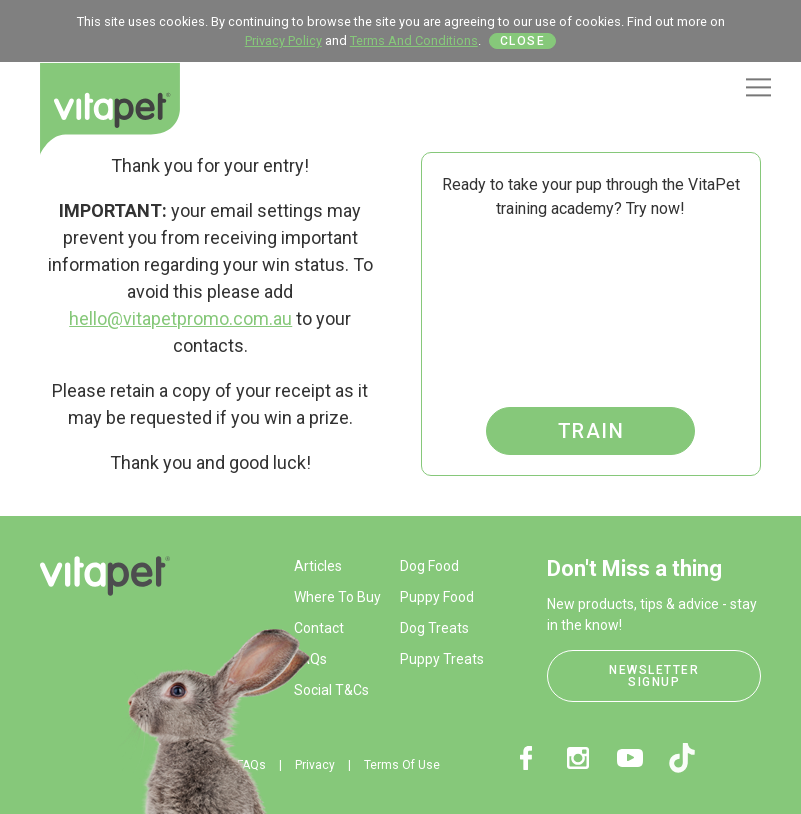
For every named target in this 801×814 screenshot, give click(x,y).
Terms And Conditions (414, 40)
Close (523, 41)
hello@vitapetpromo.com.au (180, 318)
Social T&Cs (331, 690)
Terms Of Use (402, 765)
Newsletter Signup (654, 676)
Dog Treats (434, 628)
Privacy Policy (283, 40)
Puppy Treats (442, 659)
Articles (318, 566)
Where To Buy (337, 597)
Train (591, 431)
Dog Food (429, 566)
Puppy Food (437, 597)
